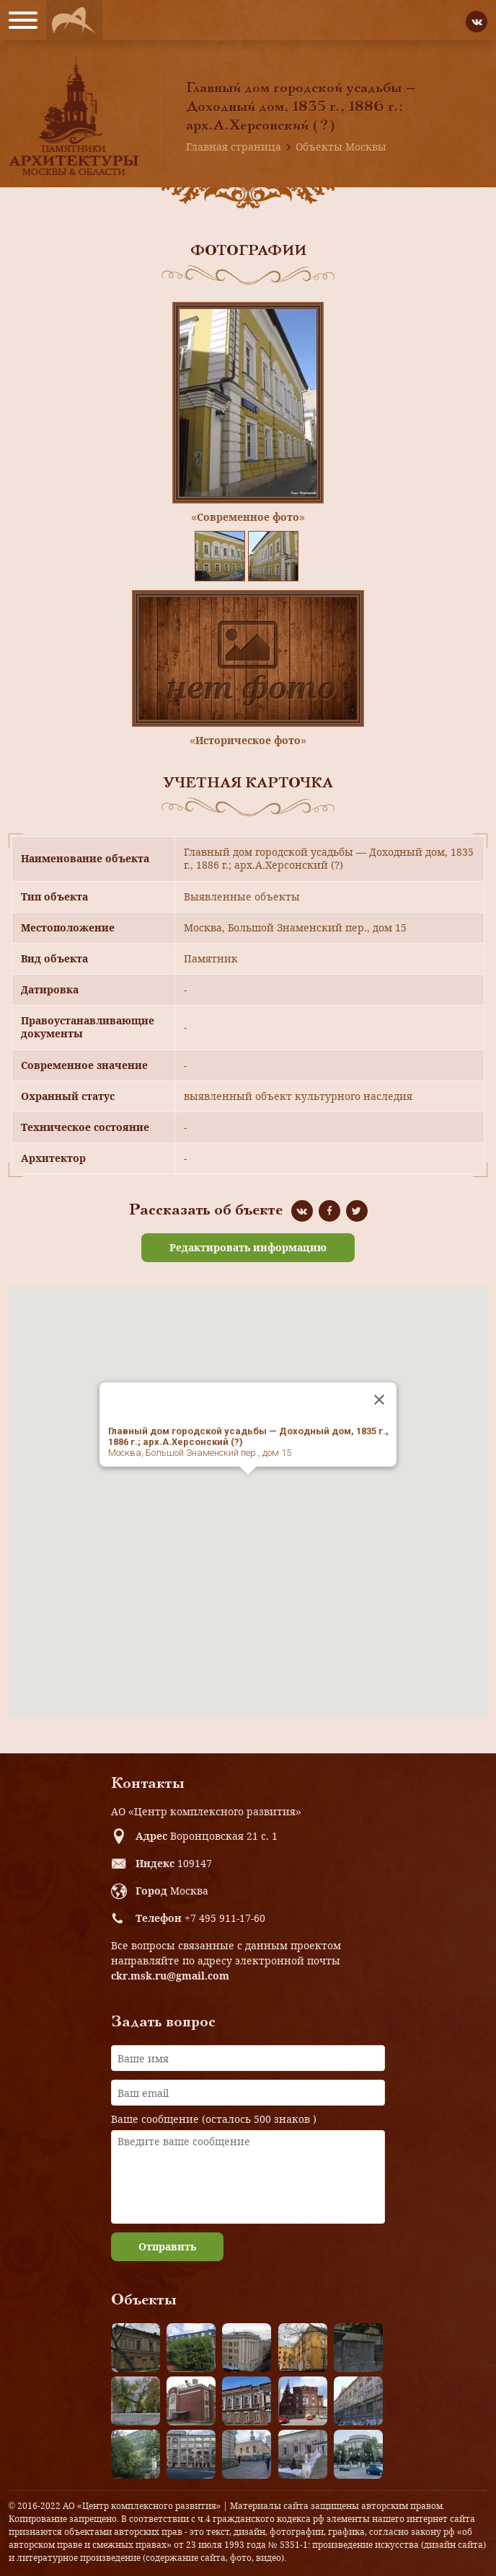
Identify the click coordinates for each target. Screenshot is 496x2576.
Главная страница (233, 146)
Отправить (167, 2246)
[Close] (379, 1399)
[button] (248, 1488)
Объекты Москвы (341, 146)
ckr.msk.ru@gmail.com (170, 1975)
